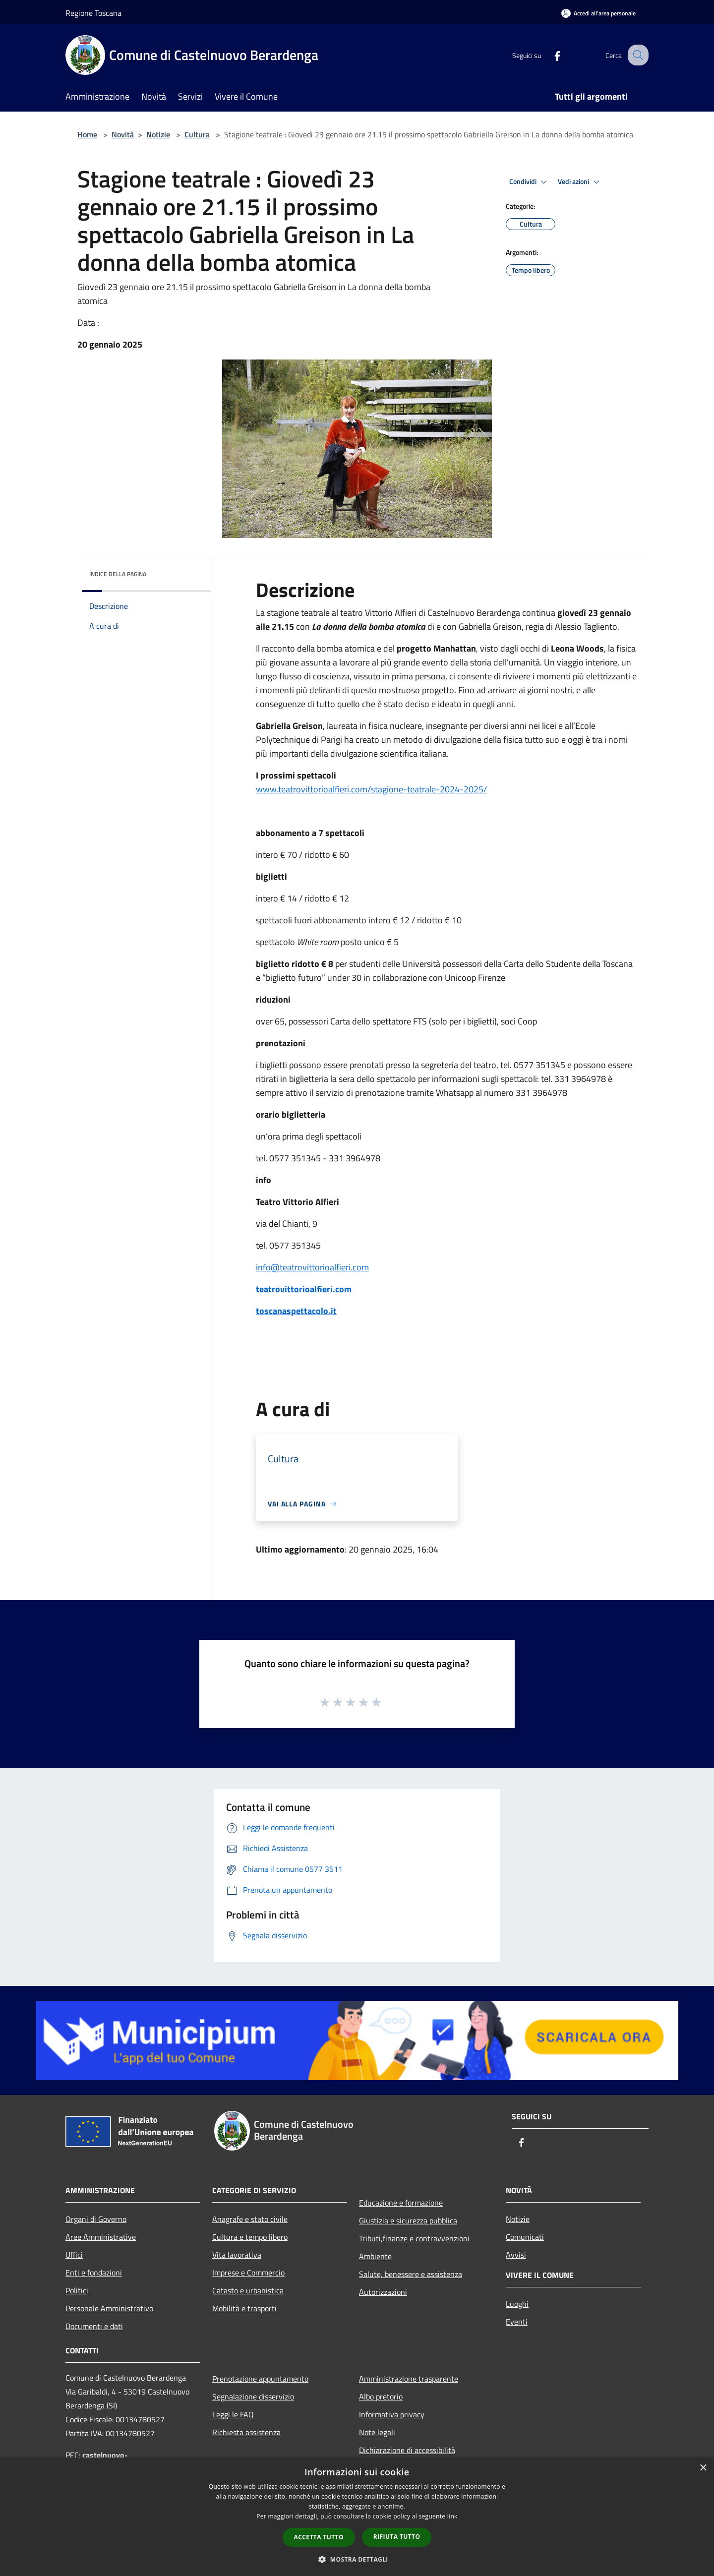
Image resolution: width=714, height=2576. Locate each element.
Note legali (377, 2432)
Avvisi (516, 2255)
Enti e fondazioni (93, 2272)
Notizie (158, 134)
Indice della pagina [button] (117, 574)
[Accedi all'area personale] (598, 13)
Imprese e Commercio (248, 2272)
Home (87, 134)
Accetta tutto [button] (319, 2537)
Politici (76, 2290)
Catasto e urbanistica (248, 2290)
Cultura (197, 134)
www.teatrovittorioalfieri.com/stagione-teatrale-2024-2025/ (371, 789)
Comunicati (525, 2237)
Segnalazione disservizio (253, 2396)
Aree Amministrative (100, 2237)
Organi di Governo (95, 2219)
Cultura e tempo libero (250, 2237)
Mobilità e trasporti (244, 2308)
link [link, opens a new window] (452, 2516)
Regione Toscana (93, 13)
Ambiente (375, 2256)
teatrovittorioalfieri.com (304, 1289)
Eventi (517, 2322)
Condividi (529, 182)
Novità (123, 134)
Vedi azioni (580, 182)
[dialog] (357, 2516)
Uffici (74, 2255)
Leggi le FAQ (233, 2414)
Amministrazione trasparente (408, 2379)
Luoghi (517, 2304)
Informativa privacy (391, 2414)
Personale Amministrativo (109, 2308)
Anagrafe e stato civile (250, 2219)
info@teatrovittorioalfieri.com (312, 1267)
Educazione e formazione (401, 2203)
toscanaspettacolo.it (296, 1311)
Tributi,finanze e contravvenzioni (414, 2238)
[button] (357, 2559)
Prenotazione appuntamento (260, 2379)
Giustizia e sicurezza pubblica (408, 2220)
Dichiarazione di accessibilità (407, 2450)
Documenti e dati (94, 2326)
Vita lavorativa (236, 2255)
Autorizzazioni (383, 2292)
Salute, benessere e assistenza (410, 2274)
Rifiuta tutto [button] (396, 2536)
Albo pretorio (381, 2396)
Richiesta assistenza (246, 2432)
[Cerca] (637, 55)
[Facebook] (548, 54)
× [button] (703, 2468)
